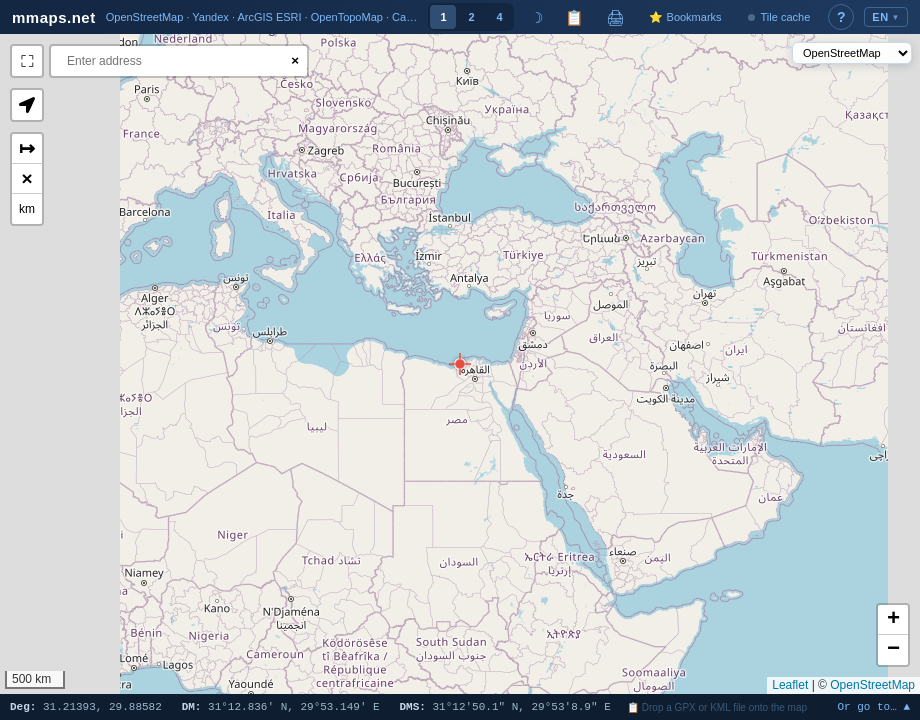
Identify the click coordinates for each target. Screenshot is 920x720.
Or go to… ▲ (873, 707)
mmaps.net (54, 17)
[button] (460, 364)
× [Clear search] (295, 60)
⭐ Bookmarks (685, 17)
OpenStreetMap (872, 685)
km (27, 209)
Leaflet (790, 685)
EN (886, 17)
